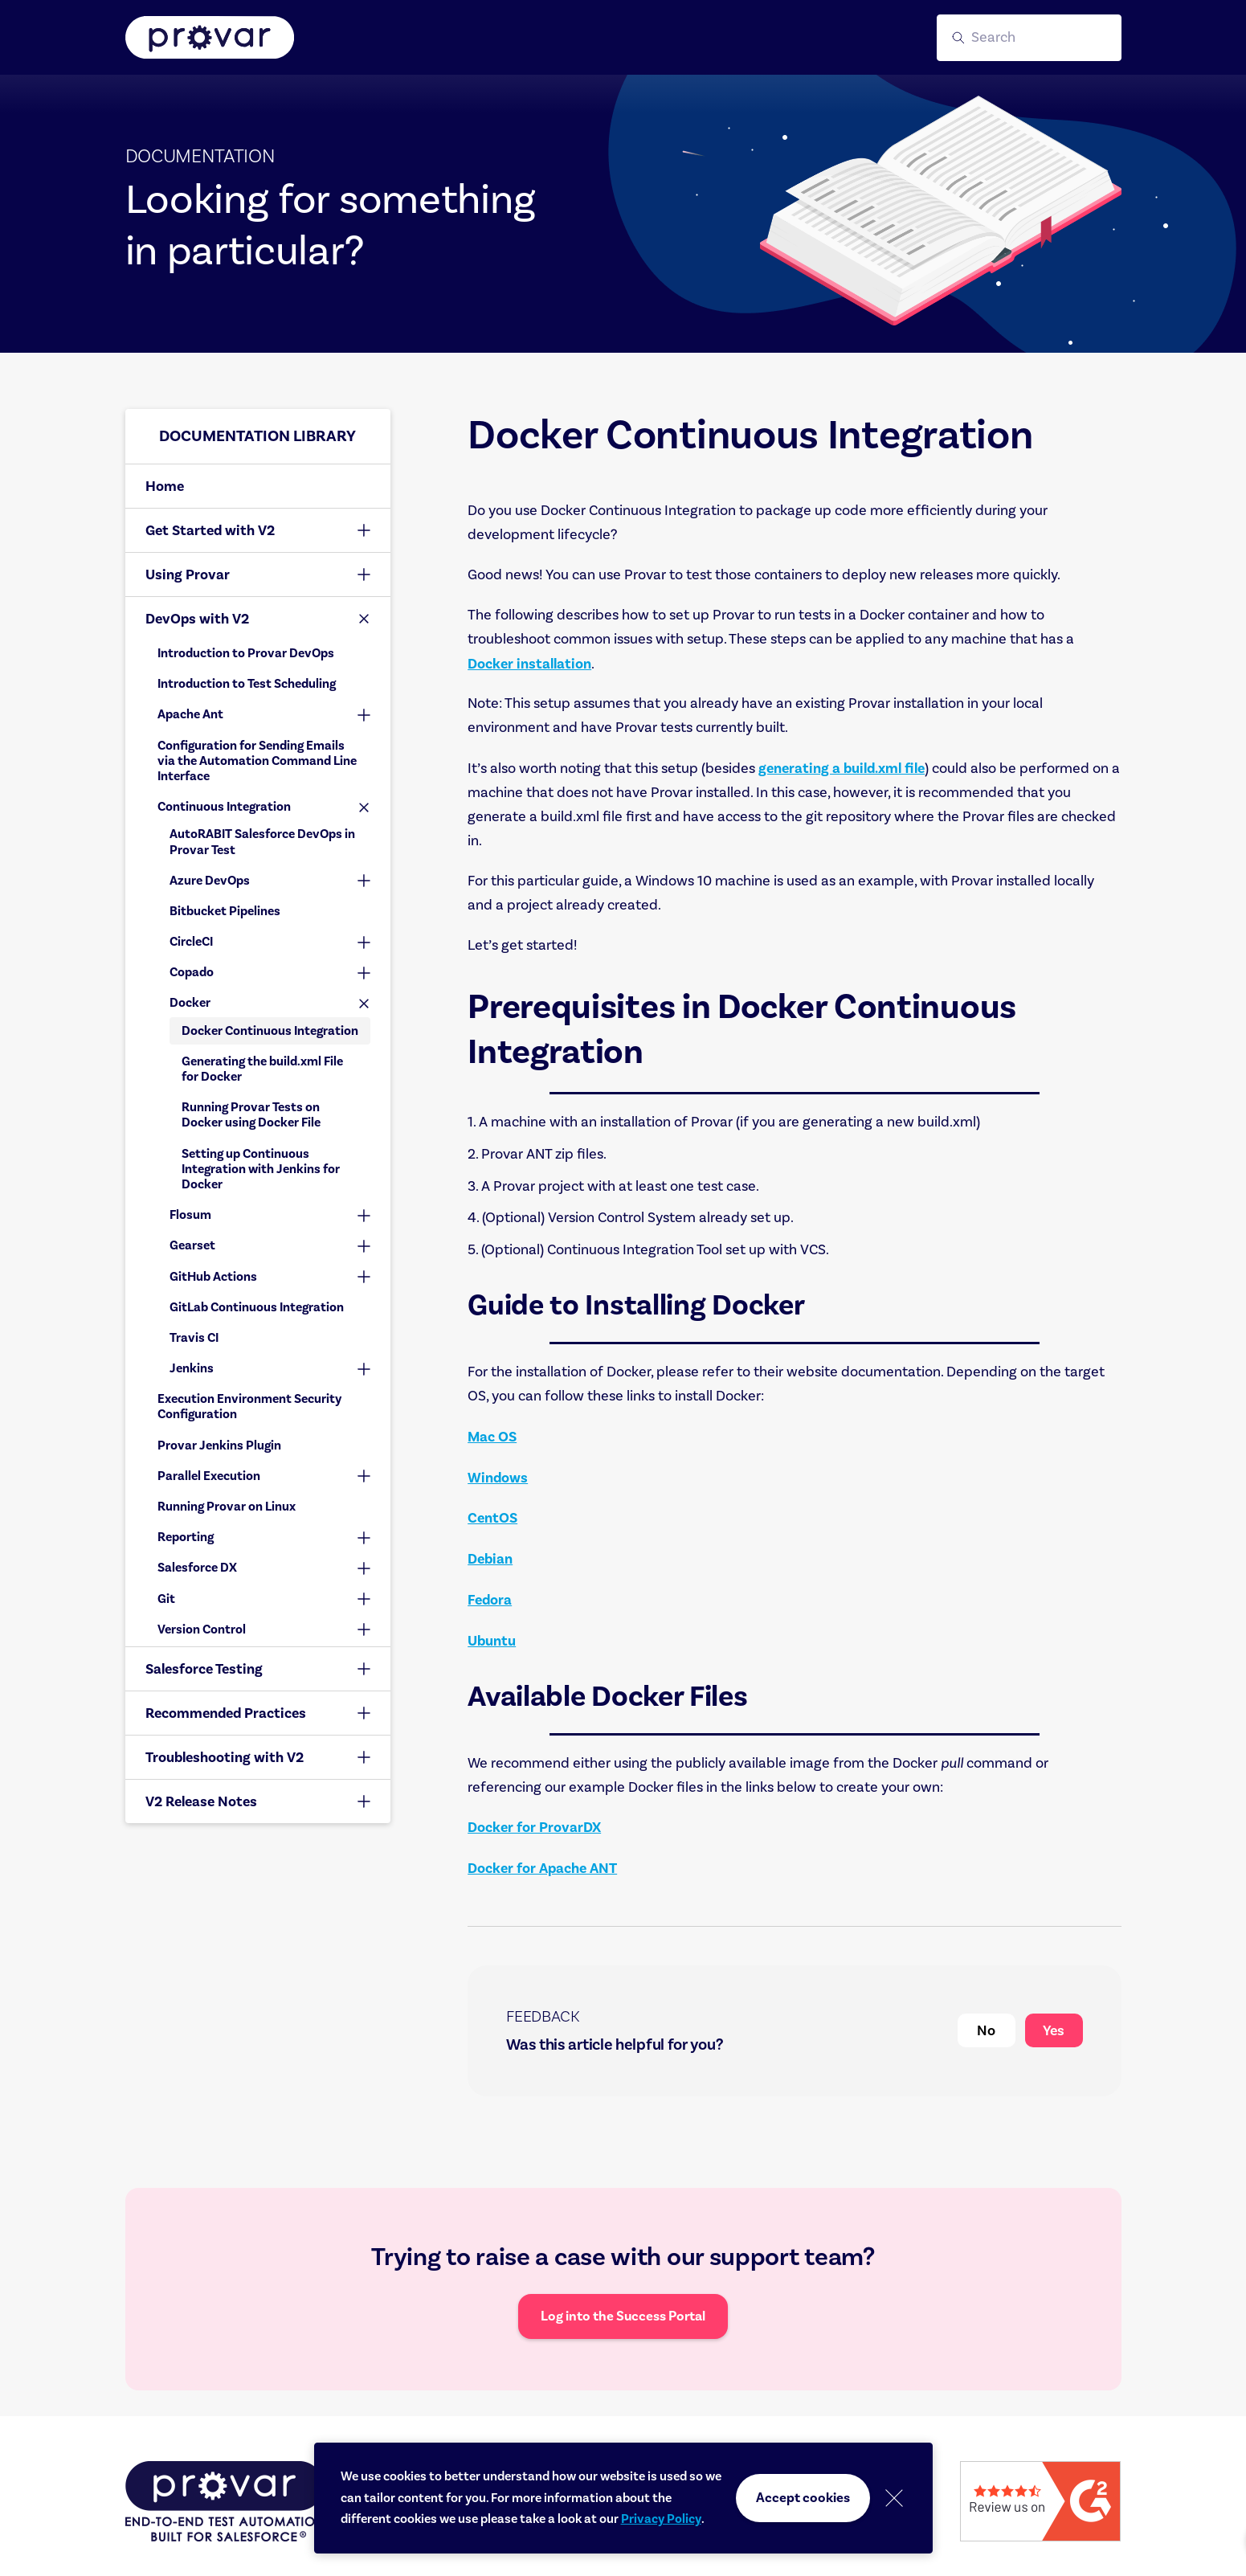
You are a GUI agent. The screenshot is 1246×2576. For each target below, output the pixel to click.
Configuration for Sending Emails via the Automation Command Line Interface (257, 761)
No (986, 2030)
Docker (190, 1003)
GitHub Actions (213, 1277)
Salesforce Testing (204, 1669)
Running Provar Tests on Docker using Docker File (251, 1115)
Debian (490, 1559)
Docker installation (529, 664)
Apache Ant (190, 714)
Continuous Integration (224, 807)
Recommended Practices (225, 1713)
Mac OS (492, 1436)
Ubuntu (492, 1641)
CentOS (492, 1518)
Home (164, 486)
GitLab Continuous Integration (257, 1307)
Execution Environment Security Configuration (249, 1406)
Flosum (190, 1215)
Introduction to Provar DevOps (245, 653)
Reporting (185, 1537)
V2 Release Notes (201, 1801)
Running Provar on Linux (226, 1507)
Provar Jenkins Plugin (219, 1445)
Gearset (192, 1245)
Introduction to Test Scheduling (246, 684)
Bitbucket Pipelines (225, 911)
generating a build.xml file (841, 768)
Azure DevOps (210, 881)
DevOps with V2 (197, 619)
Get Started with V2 (210, 530)
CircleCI (191, 942)
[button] (1029, 37)
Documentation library (257, 436)
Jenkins (192, 1368)
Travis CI (194, 1338)
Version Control (201, 1629)
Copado (192, 972)
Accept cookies (803, 2497)
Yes (1053, 2030)
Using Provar (187, 574)
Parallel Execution (208, 1476)
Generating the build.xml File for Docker (262, 1069)
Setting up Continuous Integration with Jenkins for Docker (261, 1169)
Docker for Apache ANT (542, 1868)
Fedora (490, 1600)
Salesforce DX (197, 1568)
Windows (498, 1477)
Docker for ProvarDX (534, 1827)
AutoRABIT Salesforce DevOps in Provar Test (262, 841)
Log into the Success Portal (623, 2316)
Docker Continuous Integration (270, 1031)
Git (166, 1599)
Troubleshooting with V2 (224, 1757)
